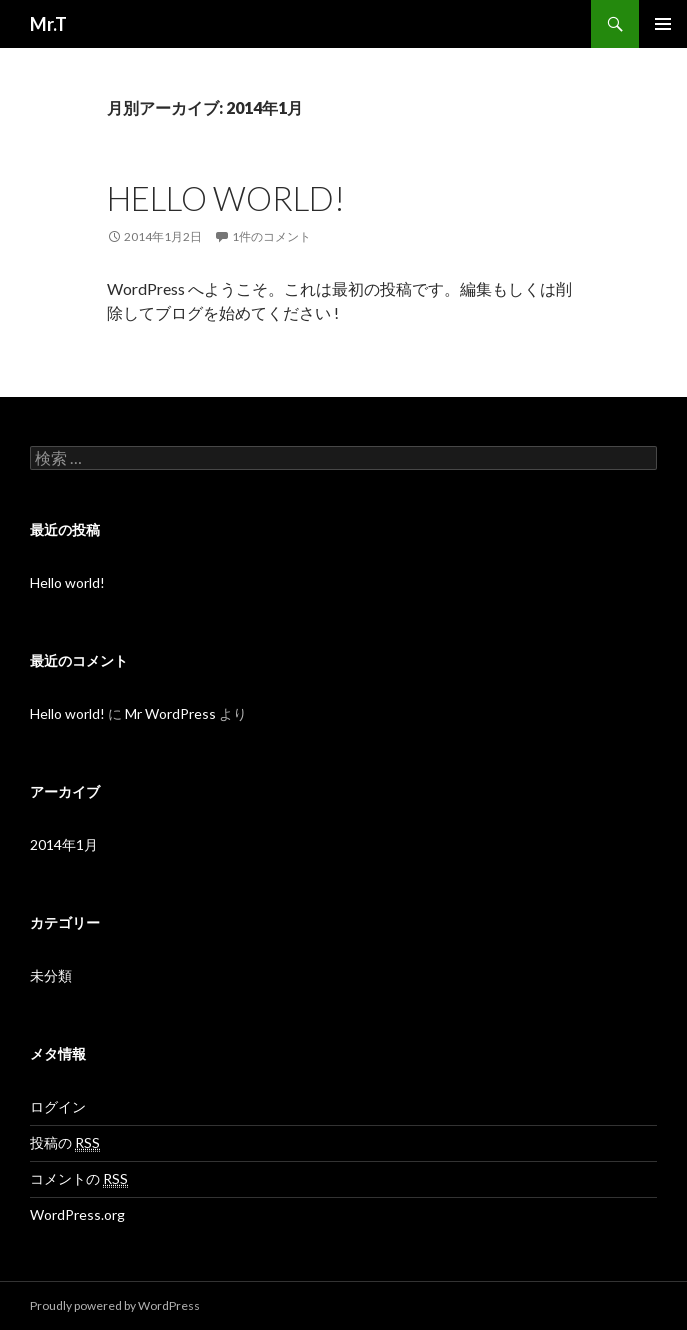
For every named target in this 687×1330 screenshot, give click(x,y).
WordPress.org (77, 1214)
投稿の (65, 1143)
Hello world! (226, 198)
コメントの (79, 1179)
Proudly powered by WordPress (115, 1305)
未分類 (51, 975)
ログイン (58, 1106)
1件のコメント (271, 236)
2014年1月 (64, 844)
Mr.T (48, 24)
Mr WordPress (170, 713)
